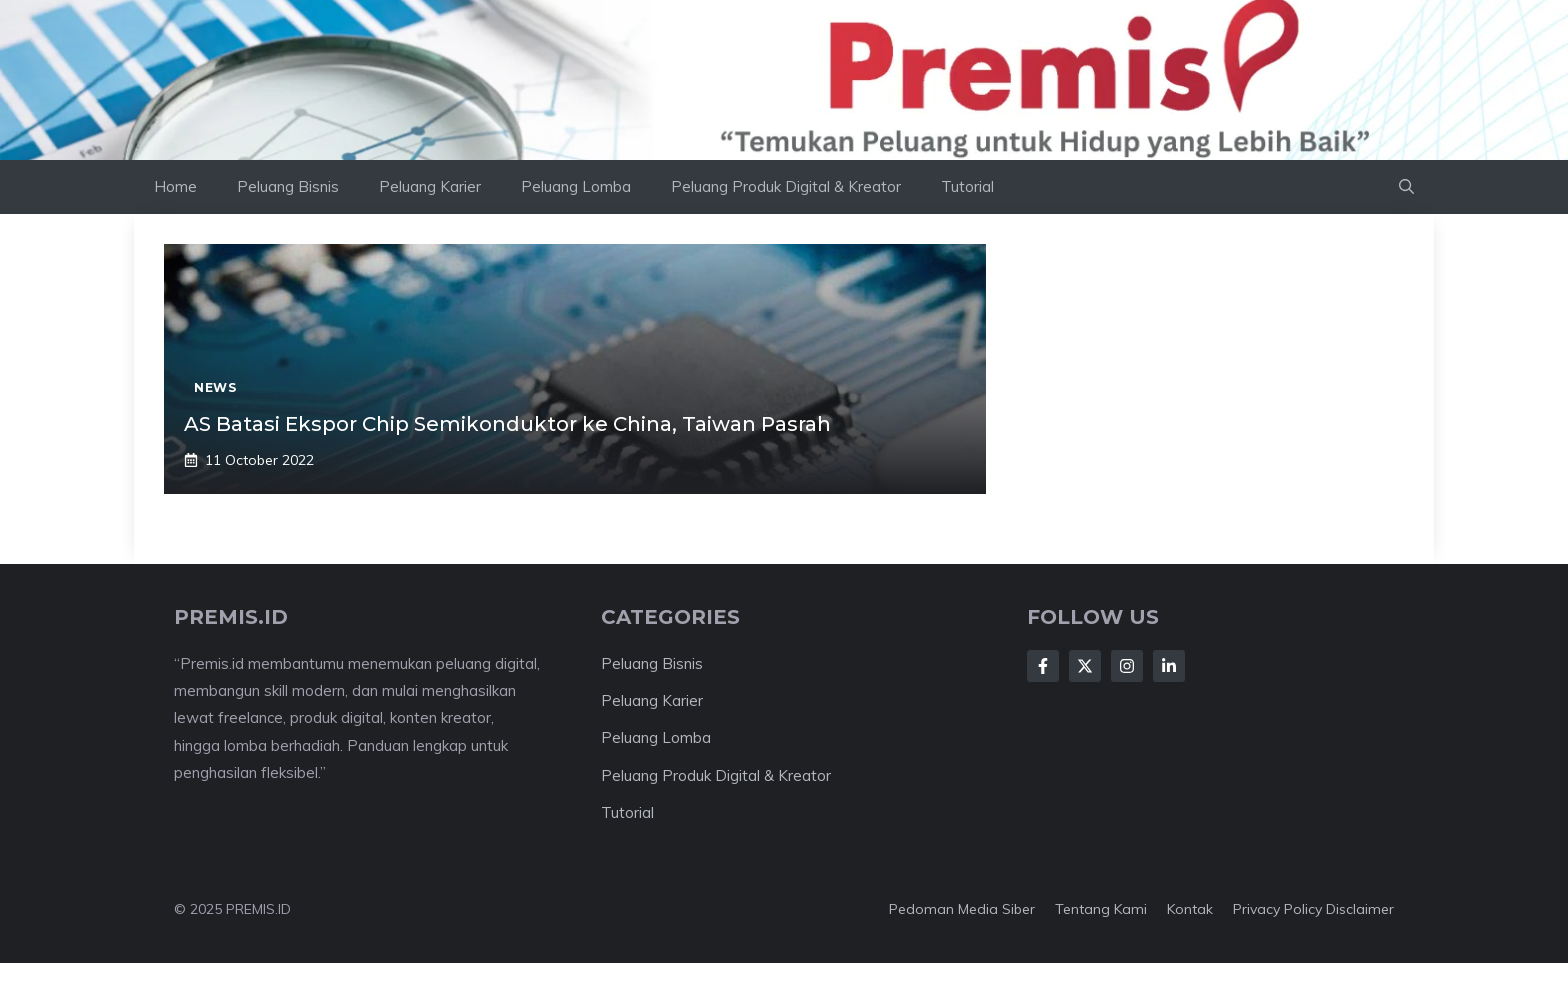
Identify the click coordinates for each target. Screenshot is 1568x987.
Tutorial (967, 186)
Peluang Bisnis (288, 186)
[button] (1406, 187)
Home (175, 186)
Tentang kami (1101, 909)
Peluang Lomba (576, 186)
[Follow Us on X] (1085, 666)
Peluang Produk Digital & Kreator (786, 186)
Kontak (1190, 909)
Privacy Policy (1277, 909)
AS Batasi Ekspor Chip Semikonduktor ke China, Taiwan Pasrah (507, 424)
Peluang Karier (430, 186)
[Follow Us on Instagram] (1127, 666)
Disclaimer (1360, 909)
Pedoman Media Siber (962, 909)
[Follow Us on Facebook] (1043, 666)
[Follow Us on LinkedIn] (1169, 666)
